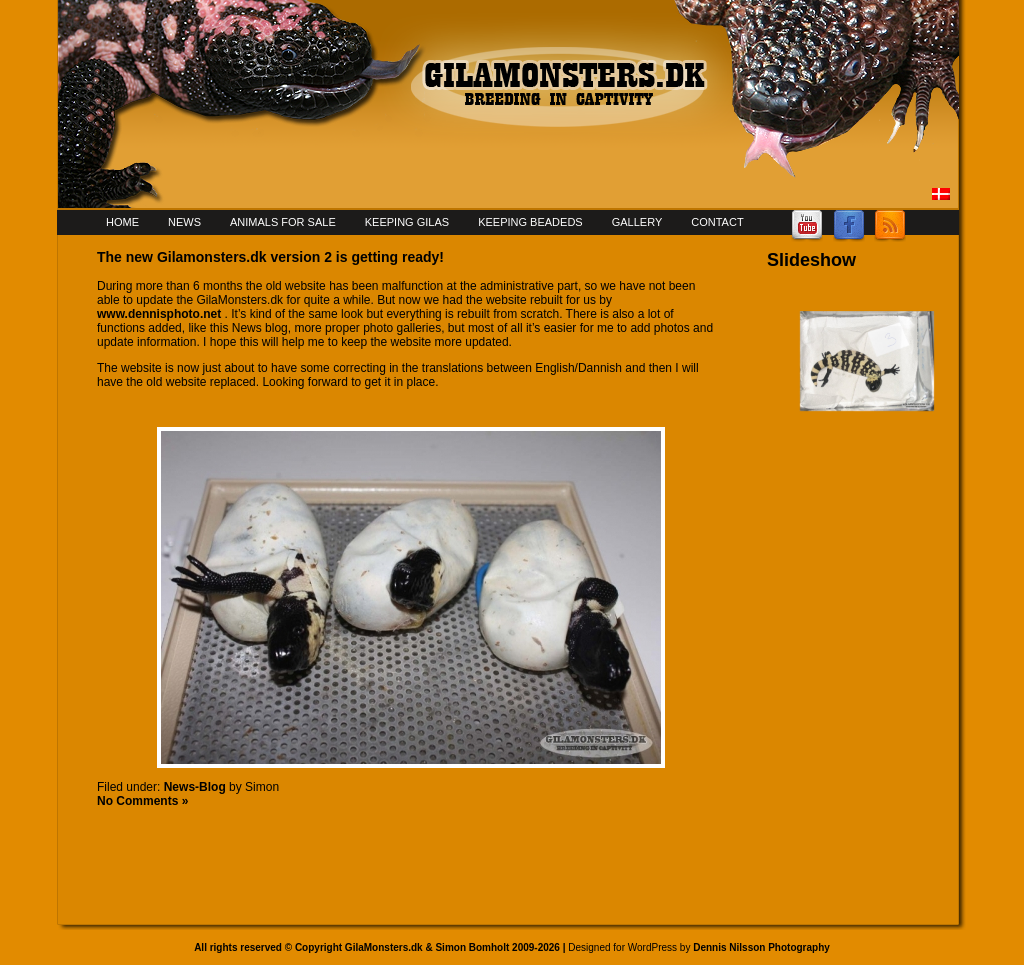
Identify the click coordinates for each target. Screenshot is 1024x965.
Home (122, 222)
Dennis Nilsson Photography (761, 947)
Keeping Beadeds (530, 222)
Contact (717, 222)
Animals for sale (283, 222)
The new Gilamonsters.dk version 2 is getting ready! (270, 257)
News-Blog (195, 787)
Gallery (637, 222)
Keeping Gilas (407, 222)
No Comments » (142, 801)
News (184, 222)
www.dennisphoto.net (159, 314)
